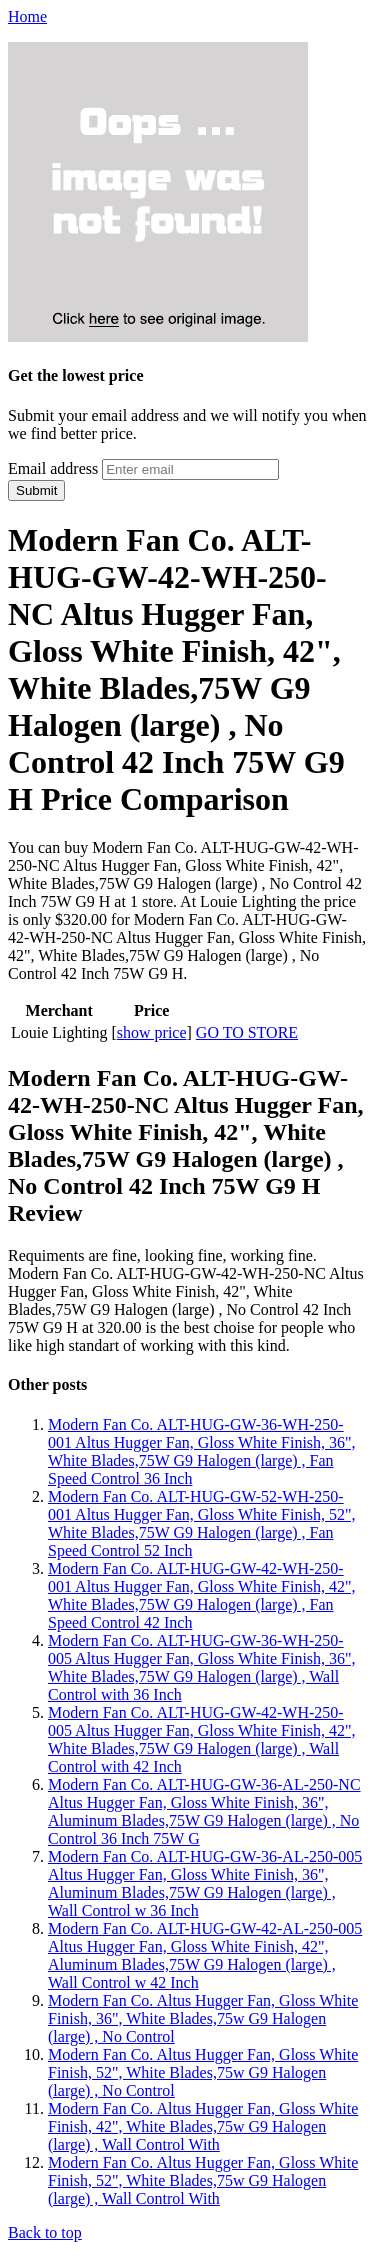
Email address (53, 468)
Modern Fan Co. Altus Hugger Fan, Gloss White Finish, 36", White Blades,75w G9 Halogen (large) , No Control (203, 2018)
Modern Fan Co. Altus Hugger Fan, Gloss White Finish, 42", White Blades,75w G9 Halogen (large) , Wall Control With (203, 2126)
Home (27, 16)
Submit (36, 490)
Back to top (45, 2232)
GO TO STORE (247, 1032)
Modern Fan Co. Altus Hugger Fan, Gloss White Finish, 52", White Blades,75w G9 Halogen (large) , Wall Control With (203, 2180)
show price (152, 1032)
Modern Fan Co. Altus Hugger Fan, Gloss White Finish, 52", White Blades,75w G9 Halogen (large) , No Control (203, 2072)
